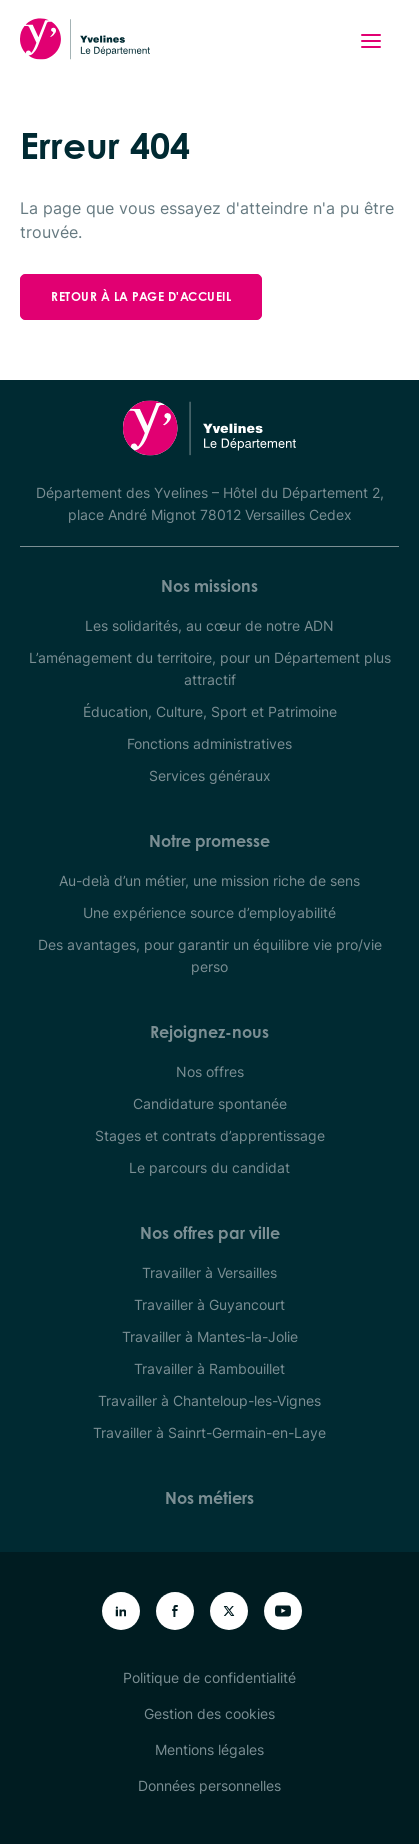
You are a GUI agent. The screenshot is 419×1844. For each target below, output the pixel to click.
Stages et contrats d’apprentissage (210, 1135)
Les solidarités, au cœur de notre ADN (209, 625)
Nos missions (209, 586)
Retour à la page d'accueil (141, 296)
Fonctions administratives (209, 743)
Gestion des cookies (209, 1713)
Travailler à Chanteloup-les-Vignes (209, 1400)
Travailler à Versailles (209, 1272)
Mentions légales (209, 1749)
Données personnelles (209, 1785)
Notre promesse (209, 841)
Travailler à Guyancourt (209, 1304)
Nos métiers (209, 1498)
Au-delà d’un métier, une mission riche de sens (209, 880)
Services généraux (210, 775)
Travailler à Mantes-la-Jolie (210, 1336)
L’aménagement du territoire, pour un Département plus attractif (210, 668)
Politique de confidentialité (209, 1677)
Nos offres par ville (210, 1233)
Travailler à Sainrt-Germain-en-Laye (209, 1432)
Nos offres (210, 1071)
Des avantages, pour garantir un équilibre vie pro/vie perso (210, 955)
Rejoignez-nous (209, 1032)
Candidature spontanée (210, 1103)
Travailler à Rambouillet (209, 1368)
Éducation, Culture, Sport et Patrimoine (210, 711)
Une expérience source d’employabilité (209, 912)
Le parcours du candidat (209, 1167)
